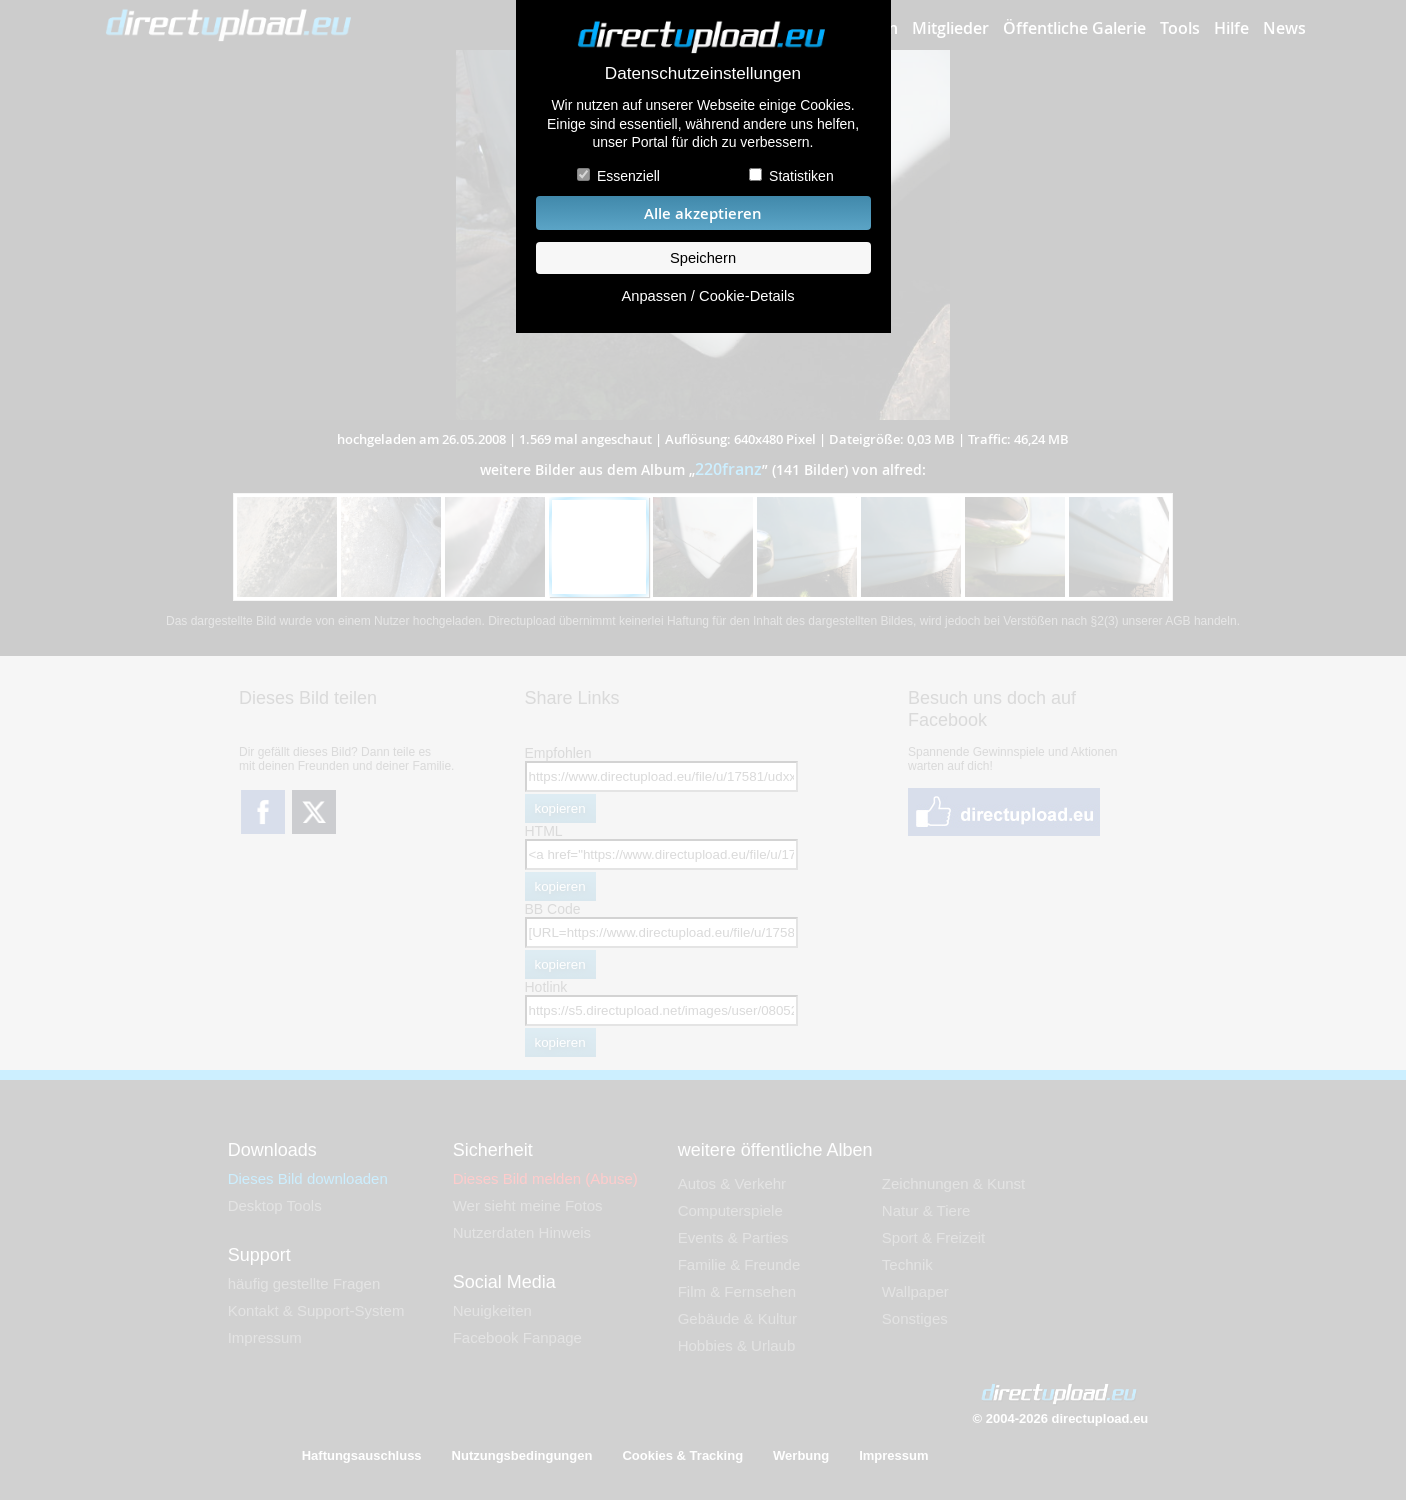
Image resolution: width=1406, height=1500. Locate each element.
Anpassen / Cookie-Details (707, 296)
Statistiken (801, 176)
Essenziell (628, 176)
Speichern (703, 258)
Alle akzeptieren (703, 213)
